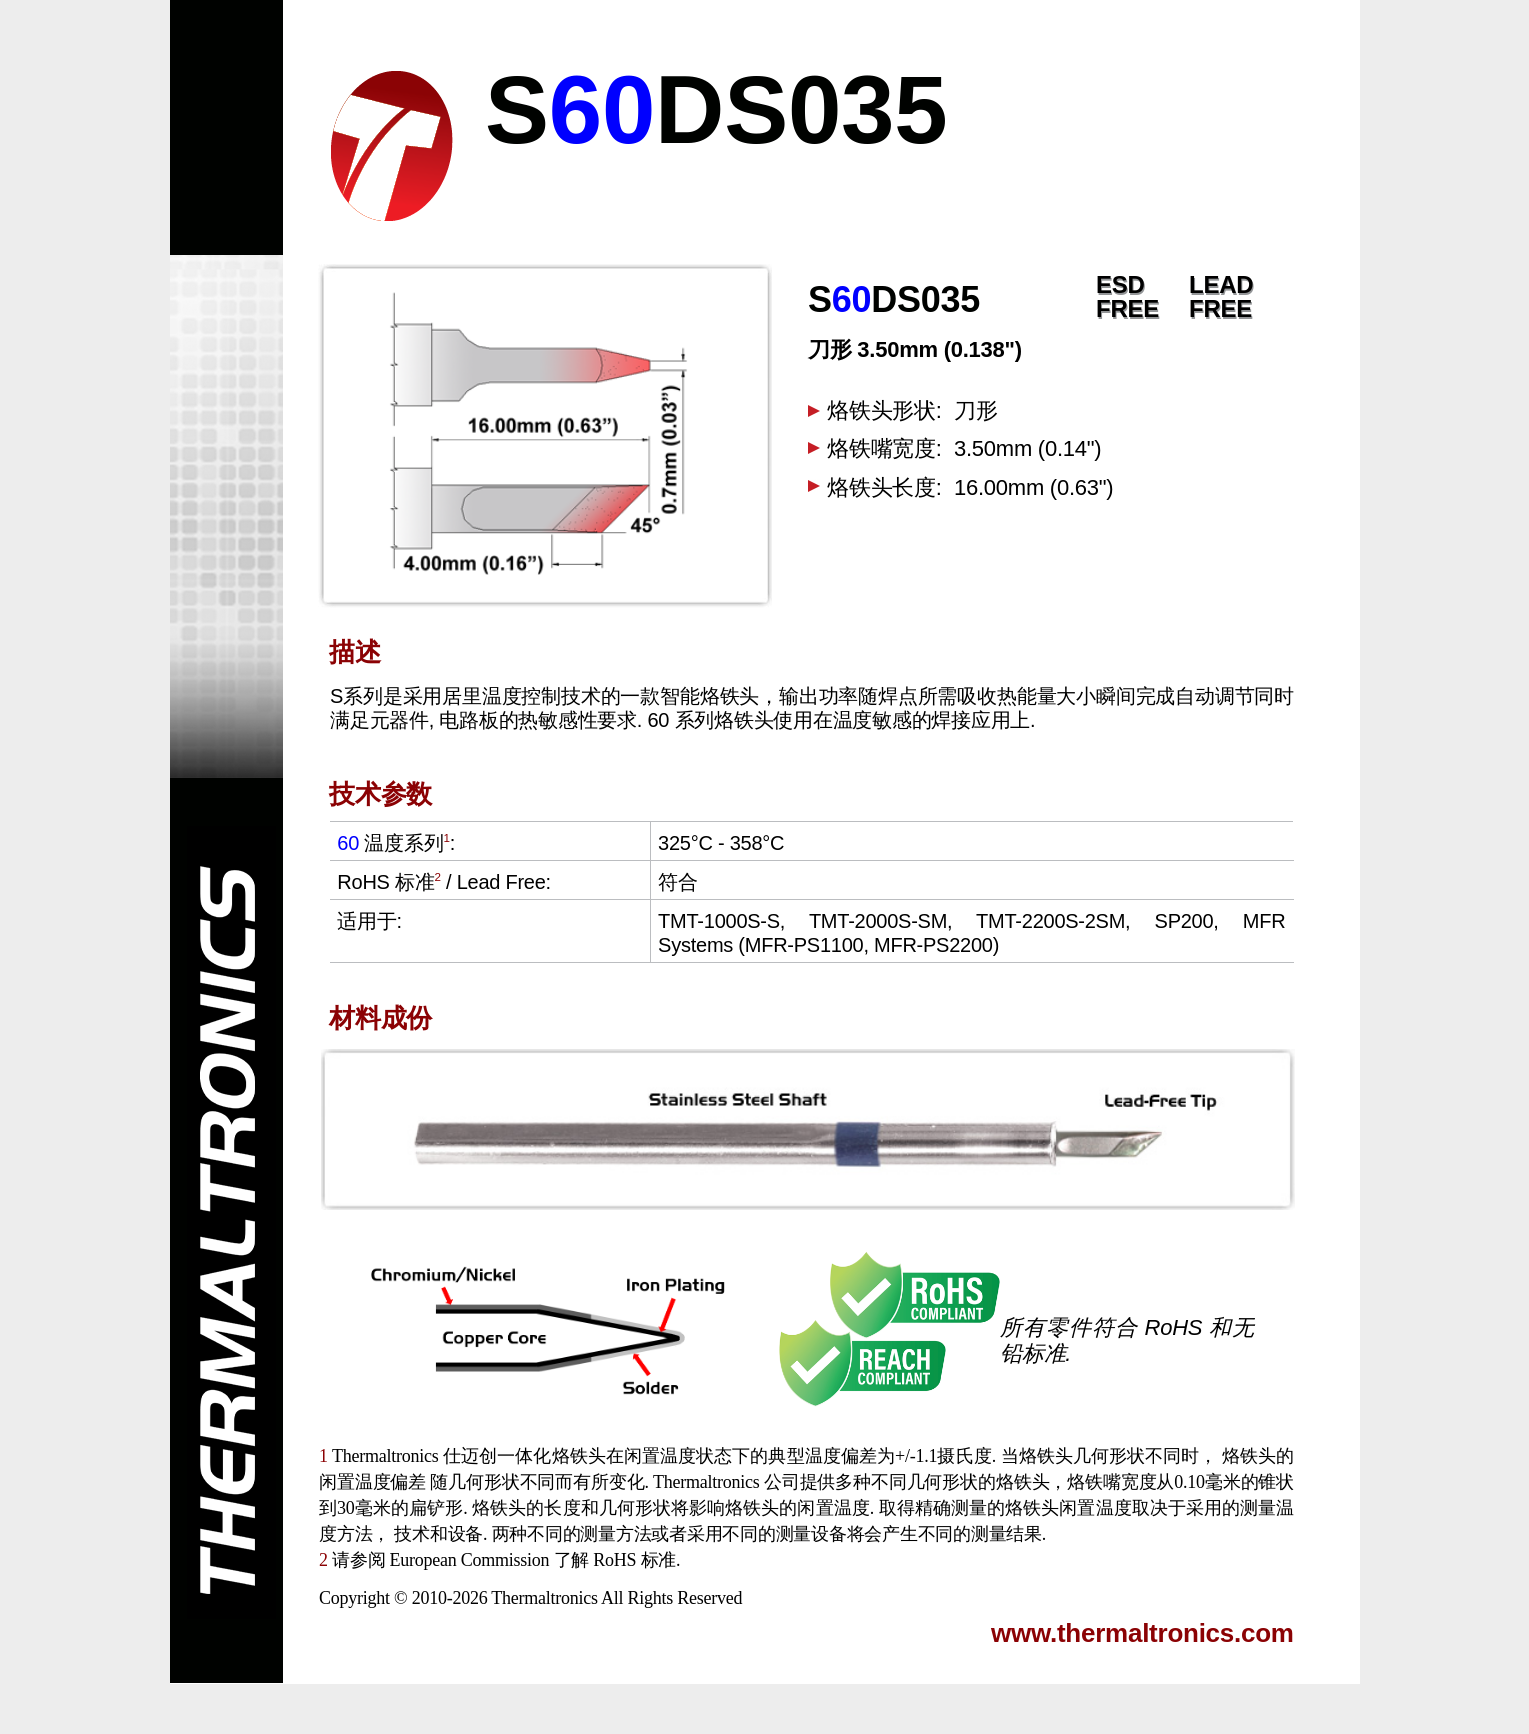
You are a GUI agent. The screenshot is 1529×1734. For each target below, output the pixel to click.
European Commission (469, 1560)
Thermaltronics (544, 1598)
